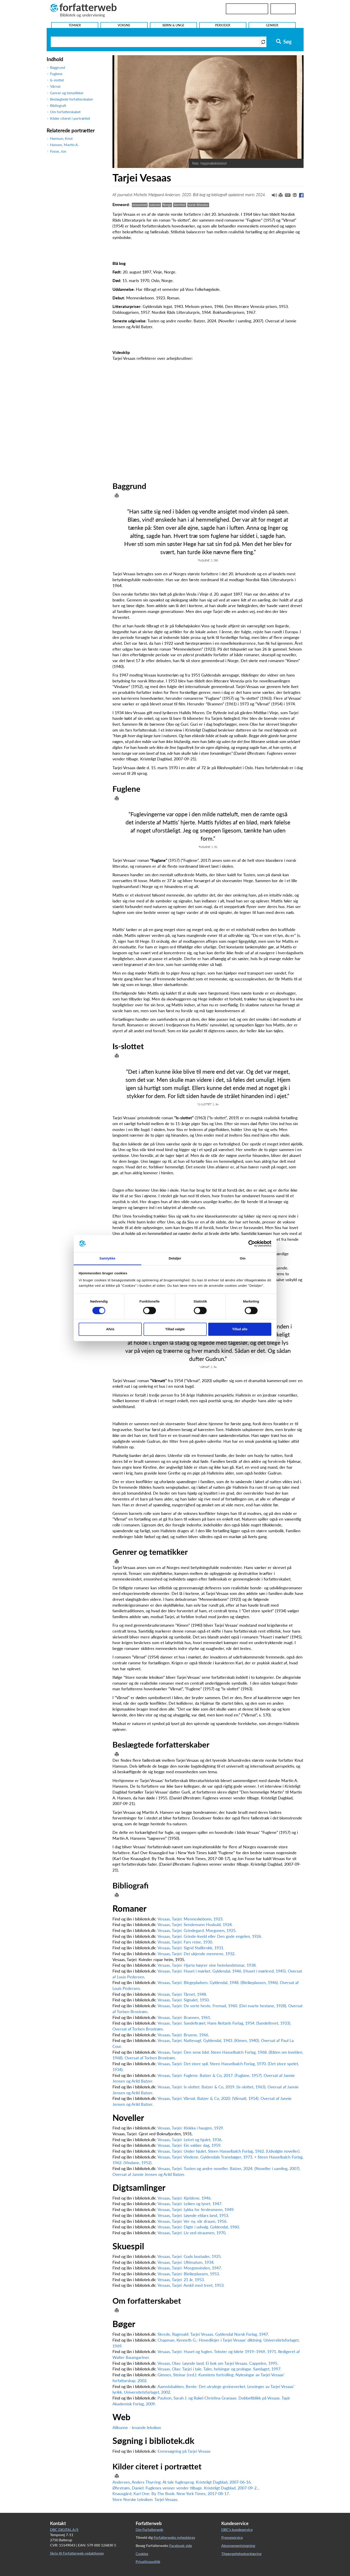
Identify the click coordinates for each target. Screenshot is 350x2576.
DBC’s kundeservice (237, 2529)
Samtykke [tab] (107, 1258)
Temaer (75, 25)
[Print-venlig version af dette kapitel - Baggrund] (115, 495)
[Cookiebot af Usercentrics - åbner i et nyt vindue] (251, 1243)
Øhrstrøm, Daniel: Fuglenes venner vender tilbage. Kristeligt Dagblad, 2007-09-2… (186, 2487)
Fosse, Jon (58, 151)
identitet (179, 205)
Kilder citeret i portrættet (70, 118)
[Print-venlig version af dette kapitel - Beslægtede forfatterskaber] (115, 1754)
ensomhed (140, 205)
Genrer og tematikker (67, 93)
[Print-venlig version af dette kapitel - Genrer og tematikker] (115, 1561)
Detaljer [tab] (175, 1258)
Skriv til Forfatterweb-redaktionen (77, 2553)
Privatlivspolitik (148, 2561)
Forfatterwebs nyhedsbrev (174, 2537)
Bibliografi (58, 105)
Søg (284, 42)
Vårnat (55, 86)
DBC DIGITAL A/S (64, 2529)
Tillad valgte (175, 1329)
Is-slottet (57, 80)
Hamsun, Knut (61, 138)
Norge (167, 205)
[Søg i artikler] (155, 42)
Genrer (272, 25)
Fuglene (56, 73)
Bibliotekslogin (247, 8)
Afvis (110, 1329)
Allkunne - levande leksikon (136, 2427)
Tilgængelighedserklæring (241, 2553)
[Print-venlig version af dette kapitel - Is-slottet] (115, 1055)
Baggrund (57, 67)
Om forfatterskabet (65, 112)
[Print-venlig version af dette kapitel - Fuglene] (115, 798)
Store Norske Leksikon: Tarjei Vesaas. (145, 2499)
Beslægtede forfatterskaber (71, 99)
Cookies (142, 2553)
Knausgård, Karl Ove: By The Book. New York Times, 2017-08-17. (171, 2493)
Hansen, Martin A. (64, 144)
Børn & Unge (173, 25)
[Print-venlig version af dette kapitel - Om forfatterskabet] (115, 2310)
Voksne (124, 25)
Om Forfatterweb (149, 2529)
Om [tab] (242, 1258)
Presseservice (232, 2537)
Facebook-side (180, 2545)
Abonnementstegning (238, 2545)
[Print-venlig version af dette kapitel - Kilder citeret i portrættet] (115, 2476)
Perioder (222, 25)
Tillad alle (239, 1329)
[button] (272, 196)
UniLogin (283, 8)
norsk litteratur (198, 205)
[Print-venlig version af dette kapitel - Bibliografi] (115, 1895)
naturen (154, 205)
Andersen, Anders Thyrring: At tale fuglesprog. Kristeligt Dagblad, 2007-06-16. (182, 2482)
